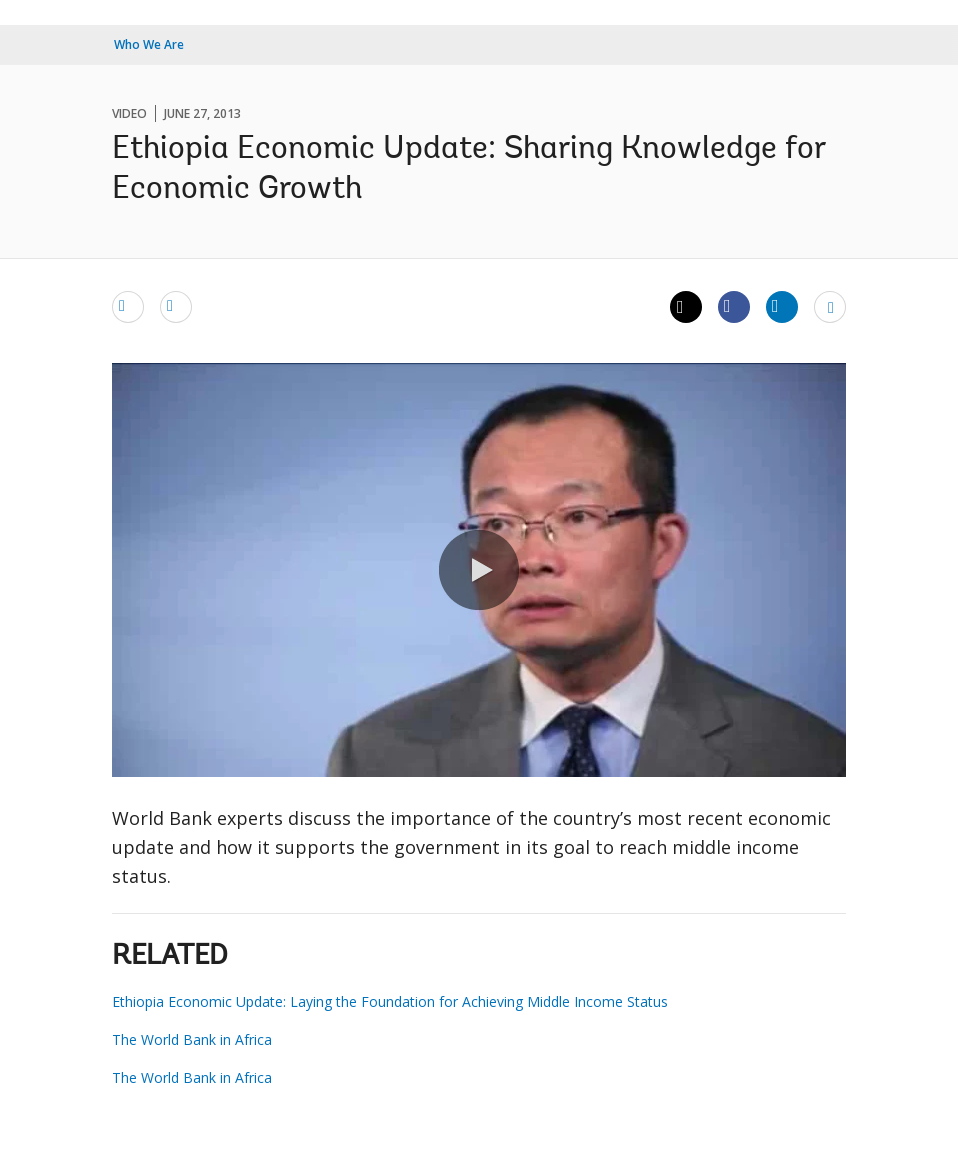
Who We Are (149, 44)
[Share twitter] (686, 307)
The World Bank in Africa (192, 1039)
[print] (176, 306)
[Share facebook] (734, 306)
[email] (128, 306)
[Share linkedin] (782, 306)
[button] (479, 570)
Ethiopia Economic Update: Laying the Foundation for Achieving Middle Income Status (390, 1001)
